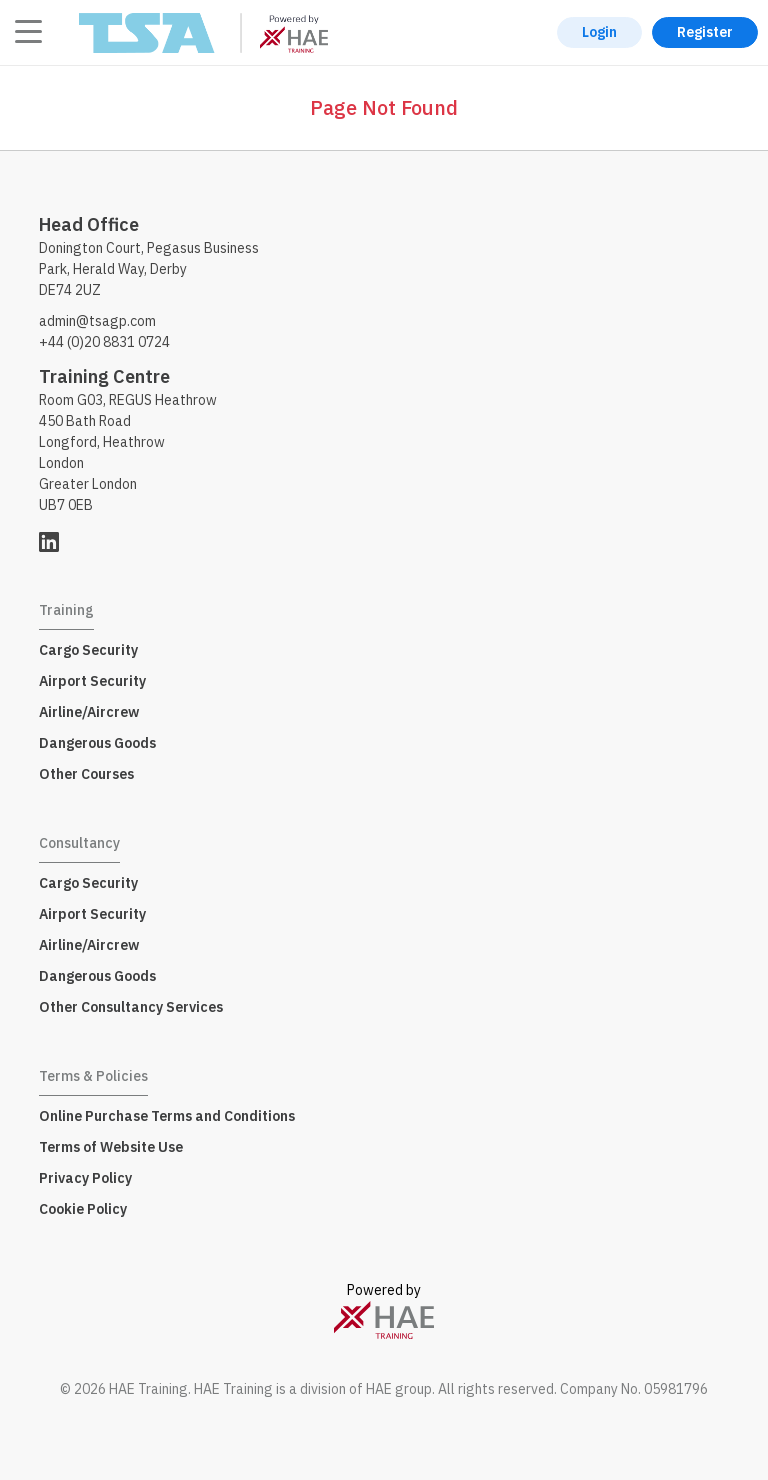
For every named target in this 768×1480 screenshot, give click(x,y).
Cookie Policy (83, 1209)
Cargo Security (88, 650)
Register (705, 32)
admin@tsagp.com (97, 321)
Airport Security (92, 681)
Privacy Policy (85, 1178)
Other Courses (86, 774)
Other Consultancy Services (131, 1007)
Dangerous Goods (97, 743)
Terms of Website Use (111, 1147)
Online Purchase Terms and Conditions (167, 1116)
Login (599, 32)
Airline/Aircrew (89, 712)
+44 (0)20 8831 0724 (104, 342)
